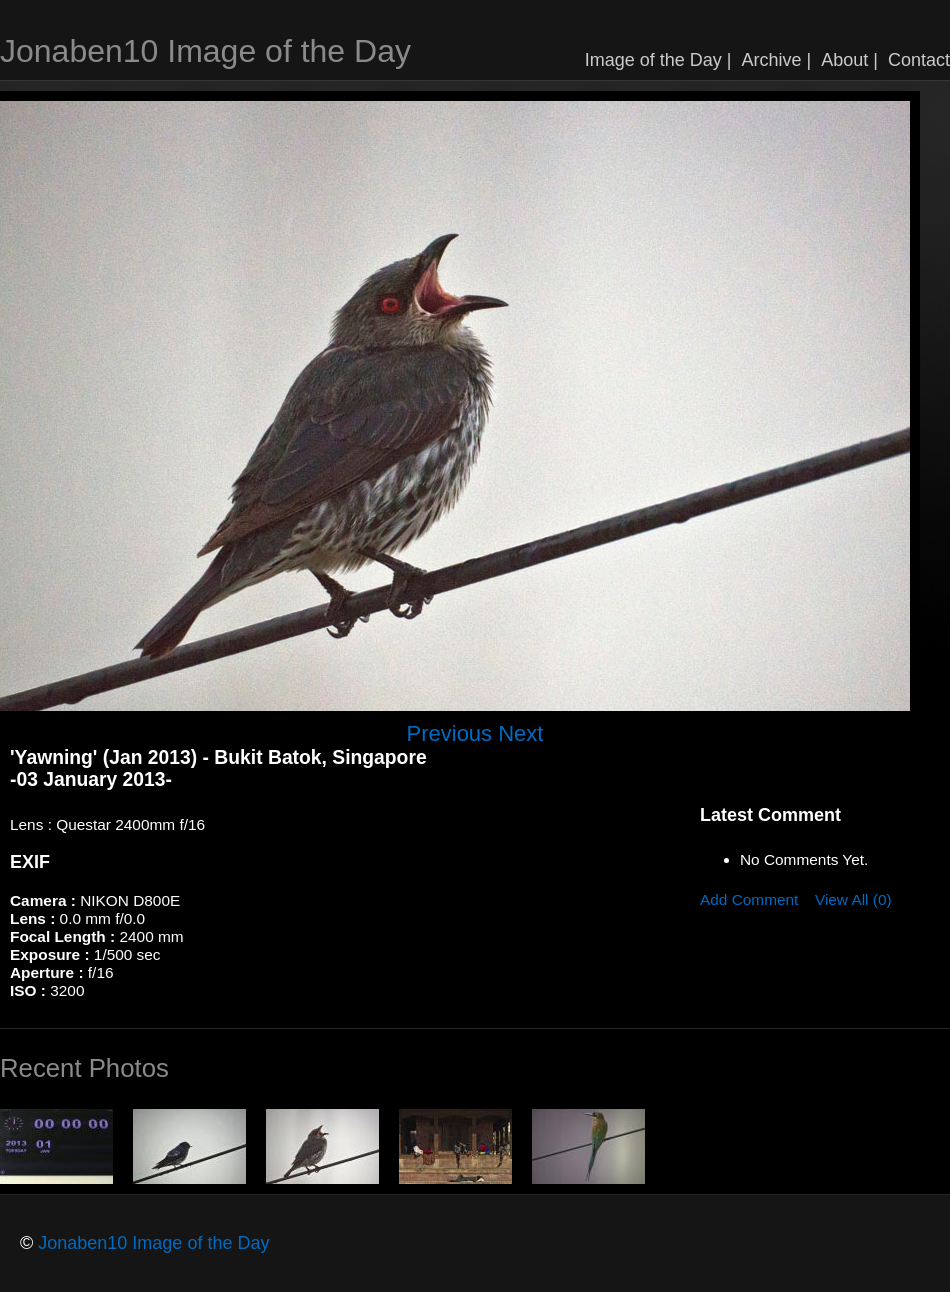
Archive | (777, 60)
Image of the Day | (658, 60)
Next (520, 733)
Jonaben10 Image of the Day (205, 51)
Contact (919, 60)
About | (849, 60)
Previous (450, 733)
